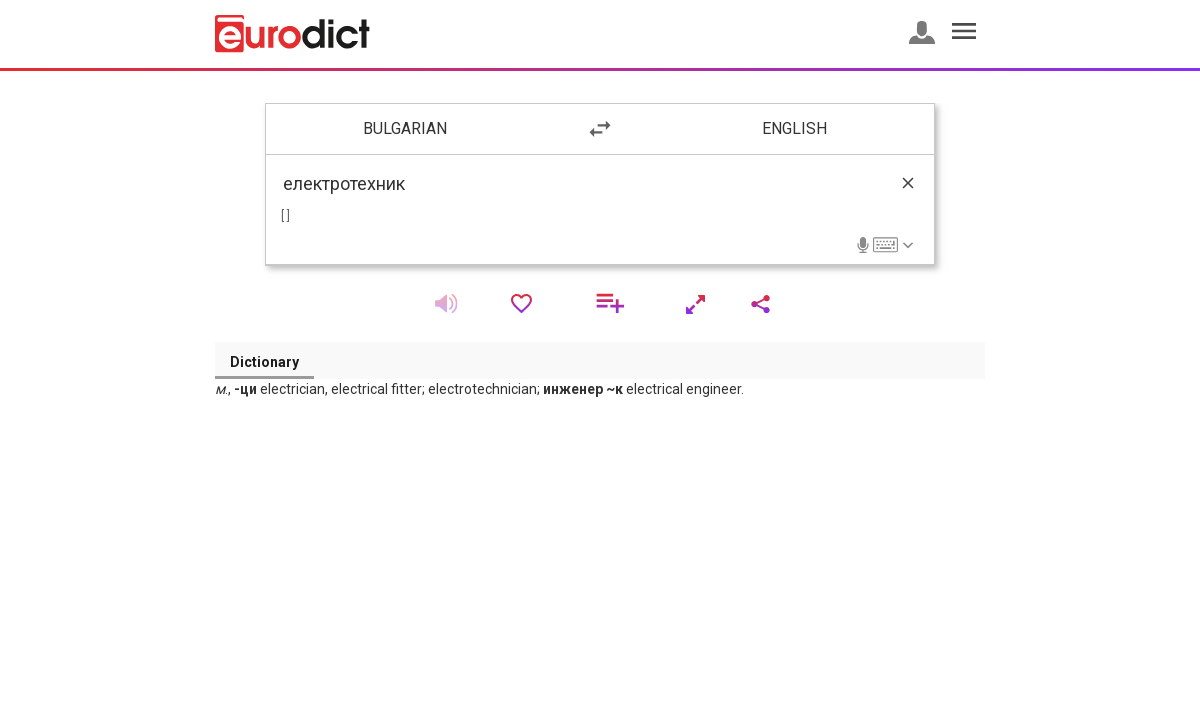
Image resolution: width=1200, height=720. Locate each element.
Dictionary (264, 362)
